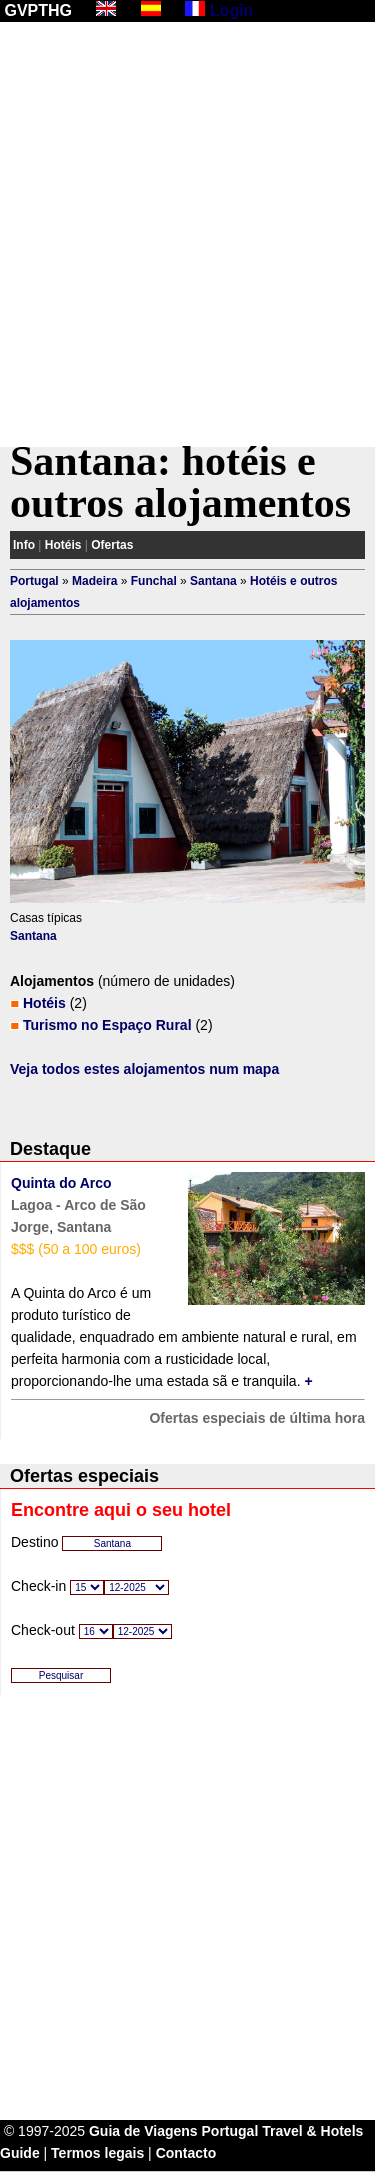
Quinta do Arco (61, 1183)
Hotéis (63, 545)
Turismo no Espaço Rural (107, 1025)
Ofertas (112, 545)
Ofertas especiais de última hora (257, 1418)
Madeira (94, 581)
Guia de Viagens (143, 2131)
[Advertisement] (187, 234)
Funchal (154, 581)
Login (232, 10)
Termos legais (97, 2153)
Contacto (186, 2153)
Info (24, 545)
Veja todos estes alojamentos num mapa (144, 1069)
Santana (213, 581)
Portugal (34, 581)
